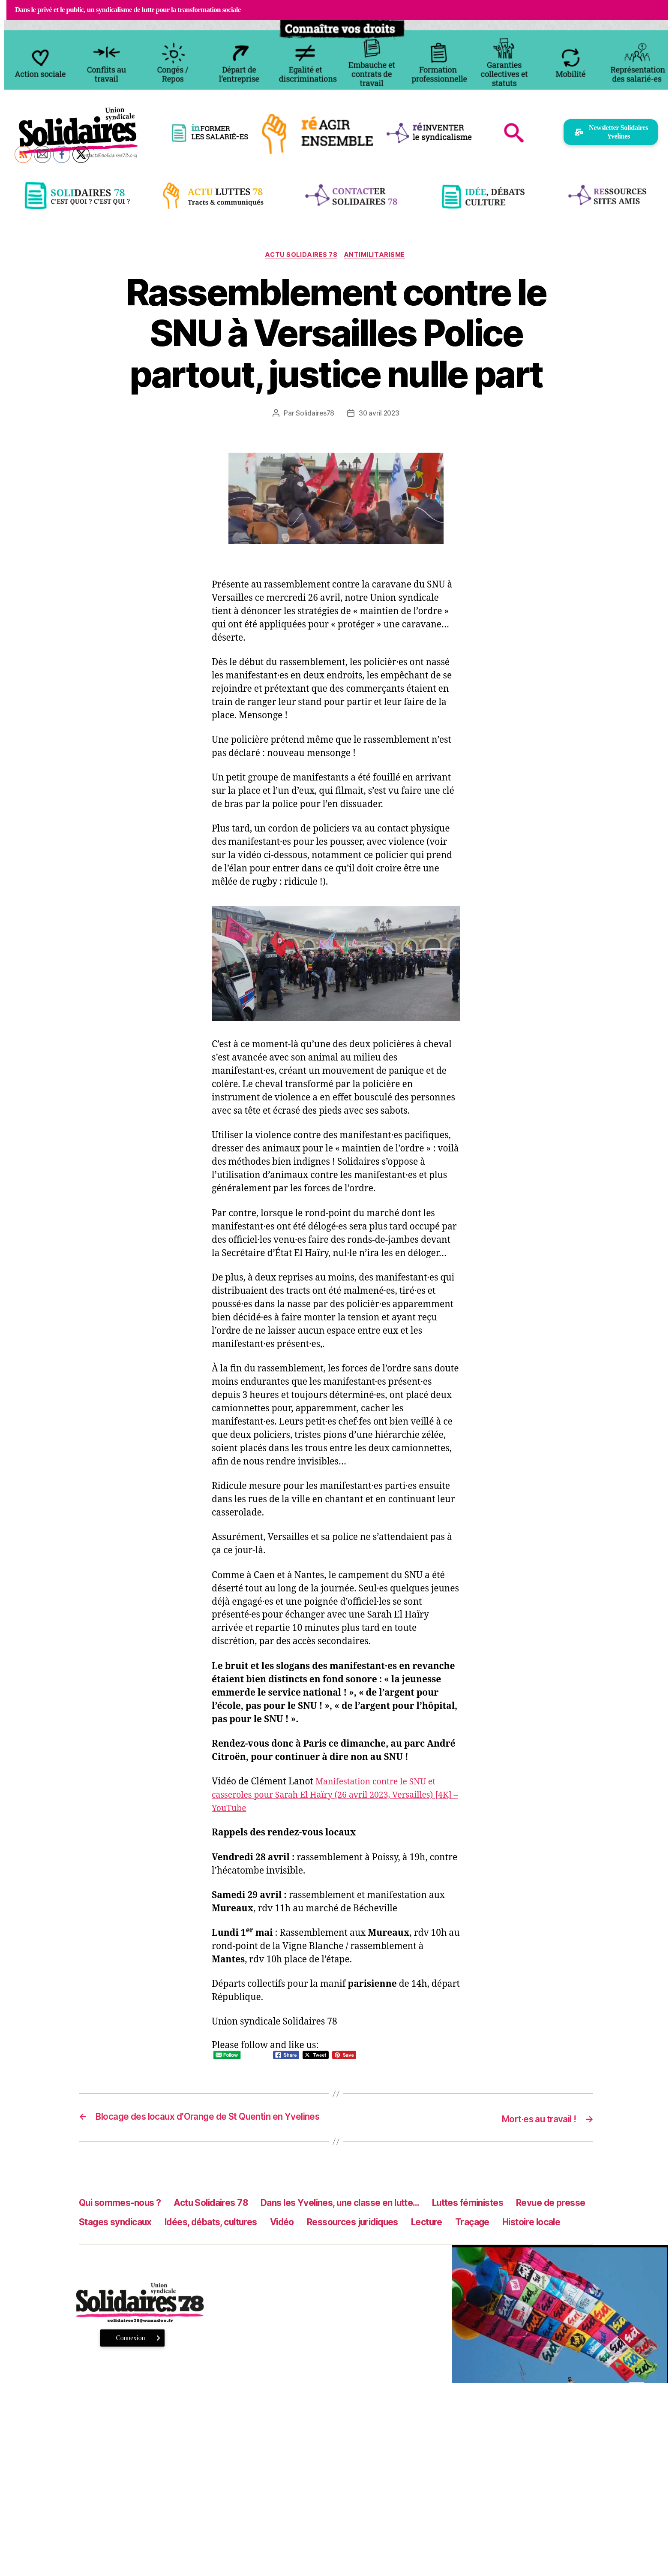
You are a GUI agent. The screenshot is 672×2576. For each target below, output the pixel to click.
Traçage (98, 2254)
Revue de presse (119, 2234)
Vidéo (406, 2234)
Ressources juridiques (486, 2234)
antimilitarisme (376, 255)
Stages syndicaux (214, 2234)
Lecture (570, 2234)
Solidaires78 (314, 414)
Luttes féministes (528, 2215)
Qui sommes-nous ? (126, 2215)
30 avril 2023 (379, 414)
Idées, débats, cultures (324, 2234)
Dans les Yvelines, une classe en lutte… (379, 2215)
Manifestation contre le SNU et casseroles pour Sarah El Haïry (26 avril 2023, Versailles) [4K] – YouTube (331, 1796)
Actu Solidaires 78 (300, 255)
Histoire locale (165, 2254)
